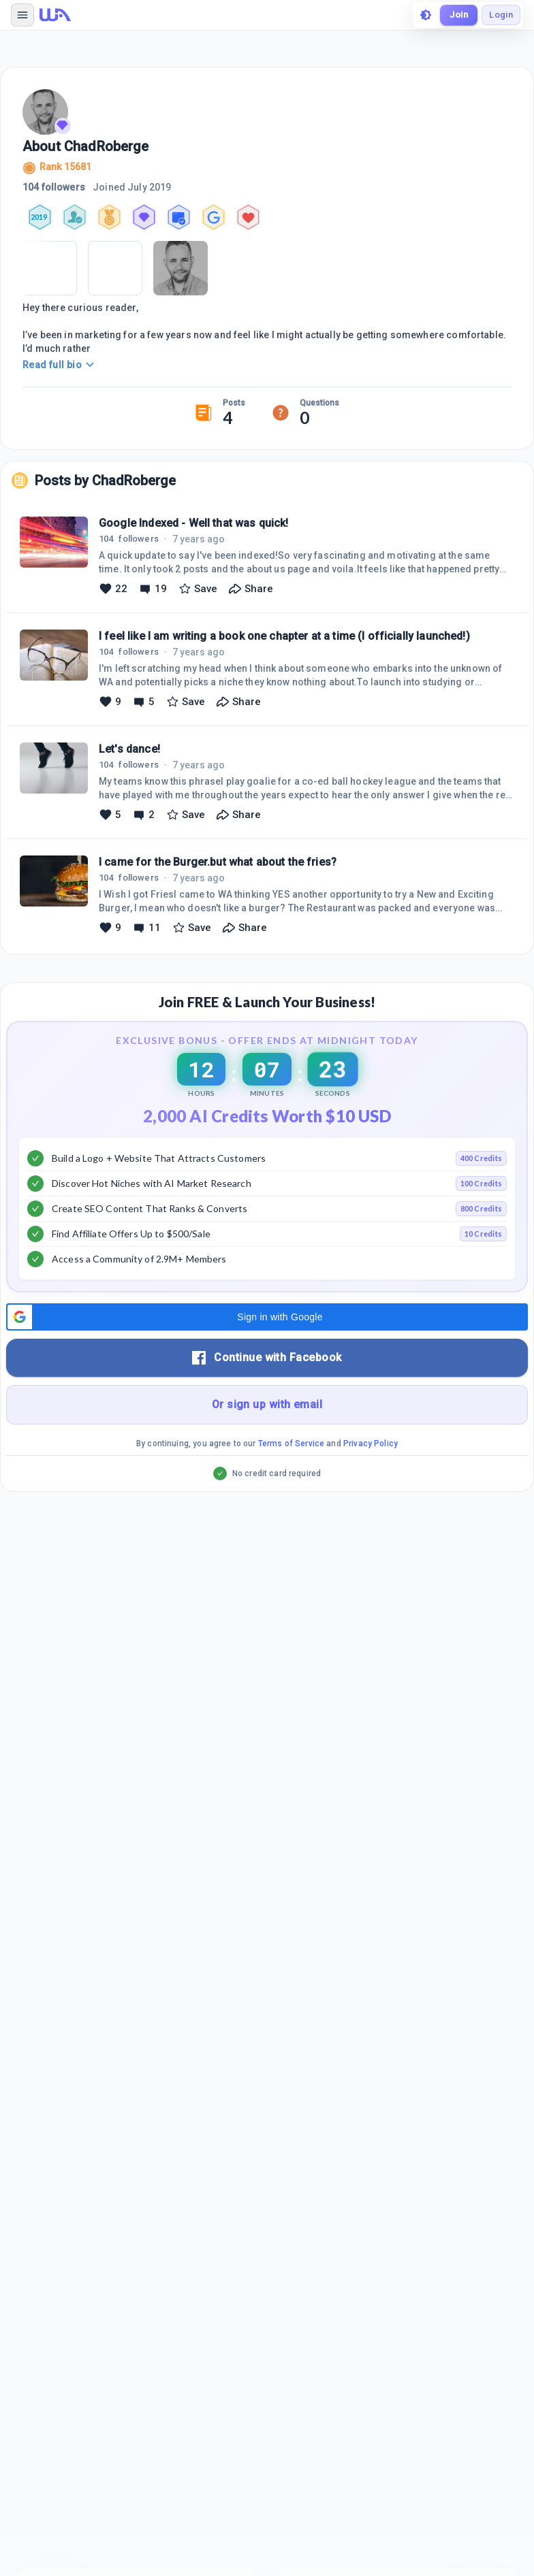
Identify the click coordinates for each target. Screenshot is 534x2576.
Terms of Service (291, 1443)
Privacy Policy (370, 1443)
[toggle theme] (425, 15)
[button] (267, 1317)
